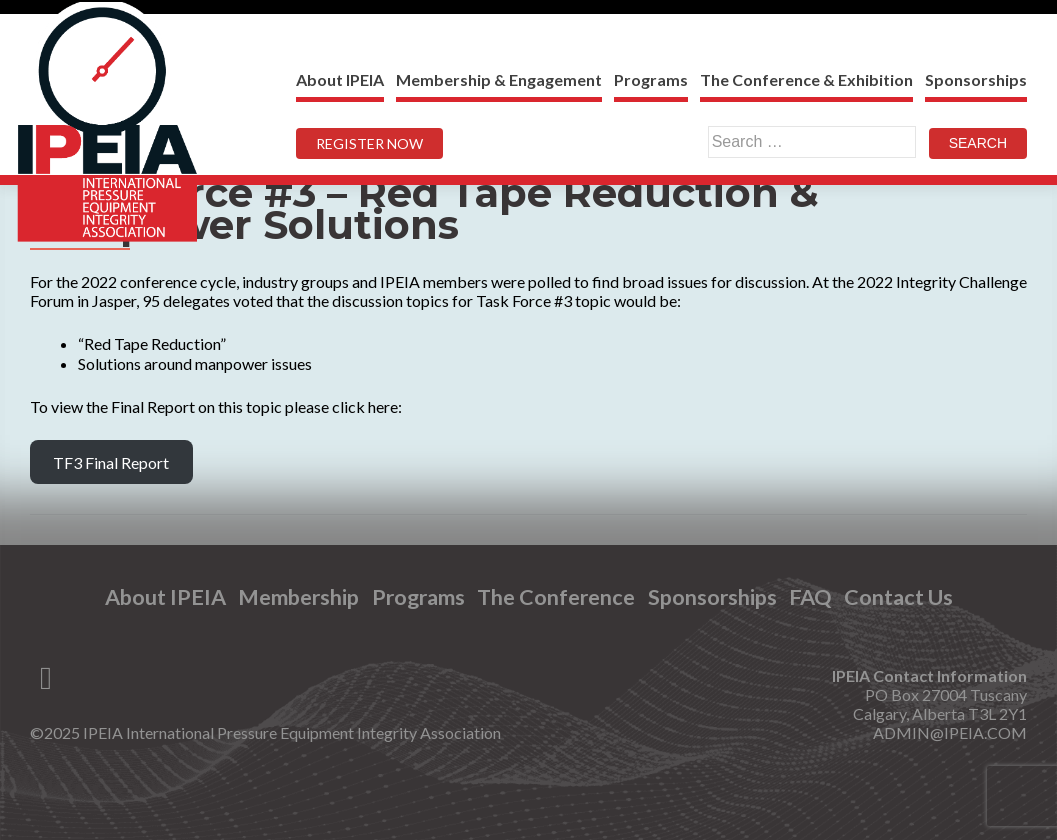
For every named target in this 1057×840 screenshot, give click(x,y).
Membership (298, 597)
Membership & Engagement (499, 79)
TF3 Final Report (111, 462)
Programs (651, 79)
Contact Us (898, 597)
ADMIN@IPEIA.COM (950, 732)
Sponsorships (976, 79)
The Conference (556, 597)
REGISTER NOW (369, 143)
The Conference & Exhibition (806, 79)
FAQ (810, 597)
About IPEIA (340, 79)
